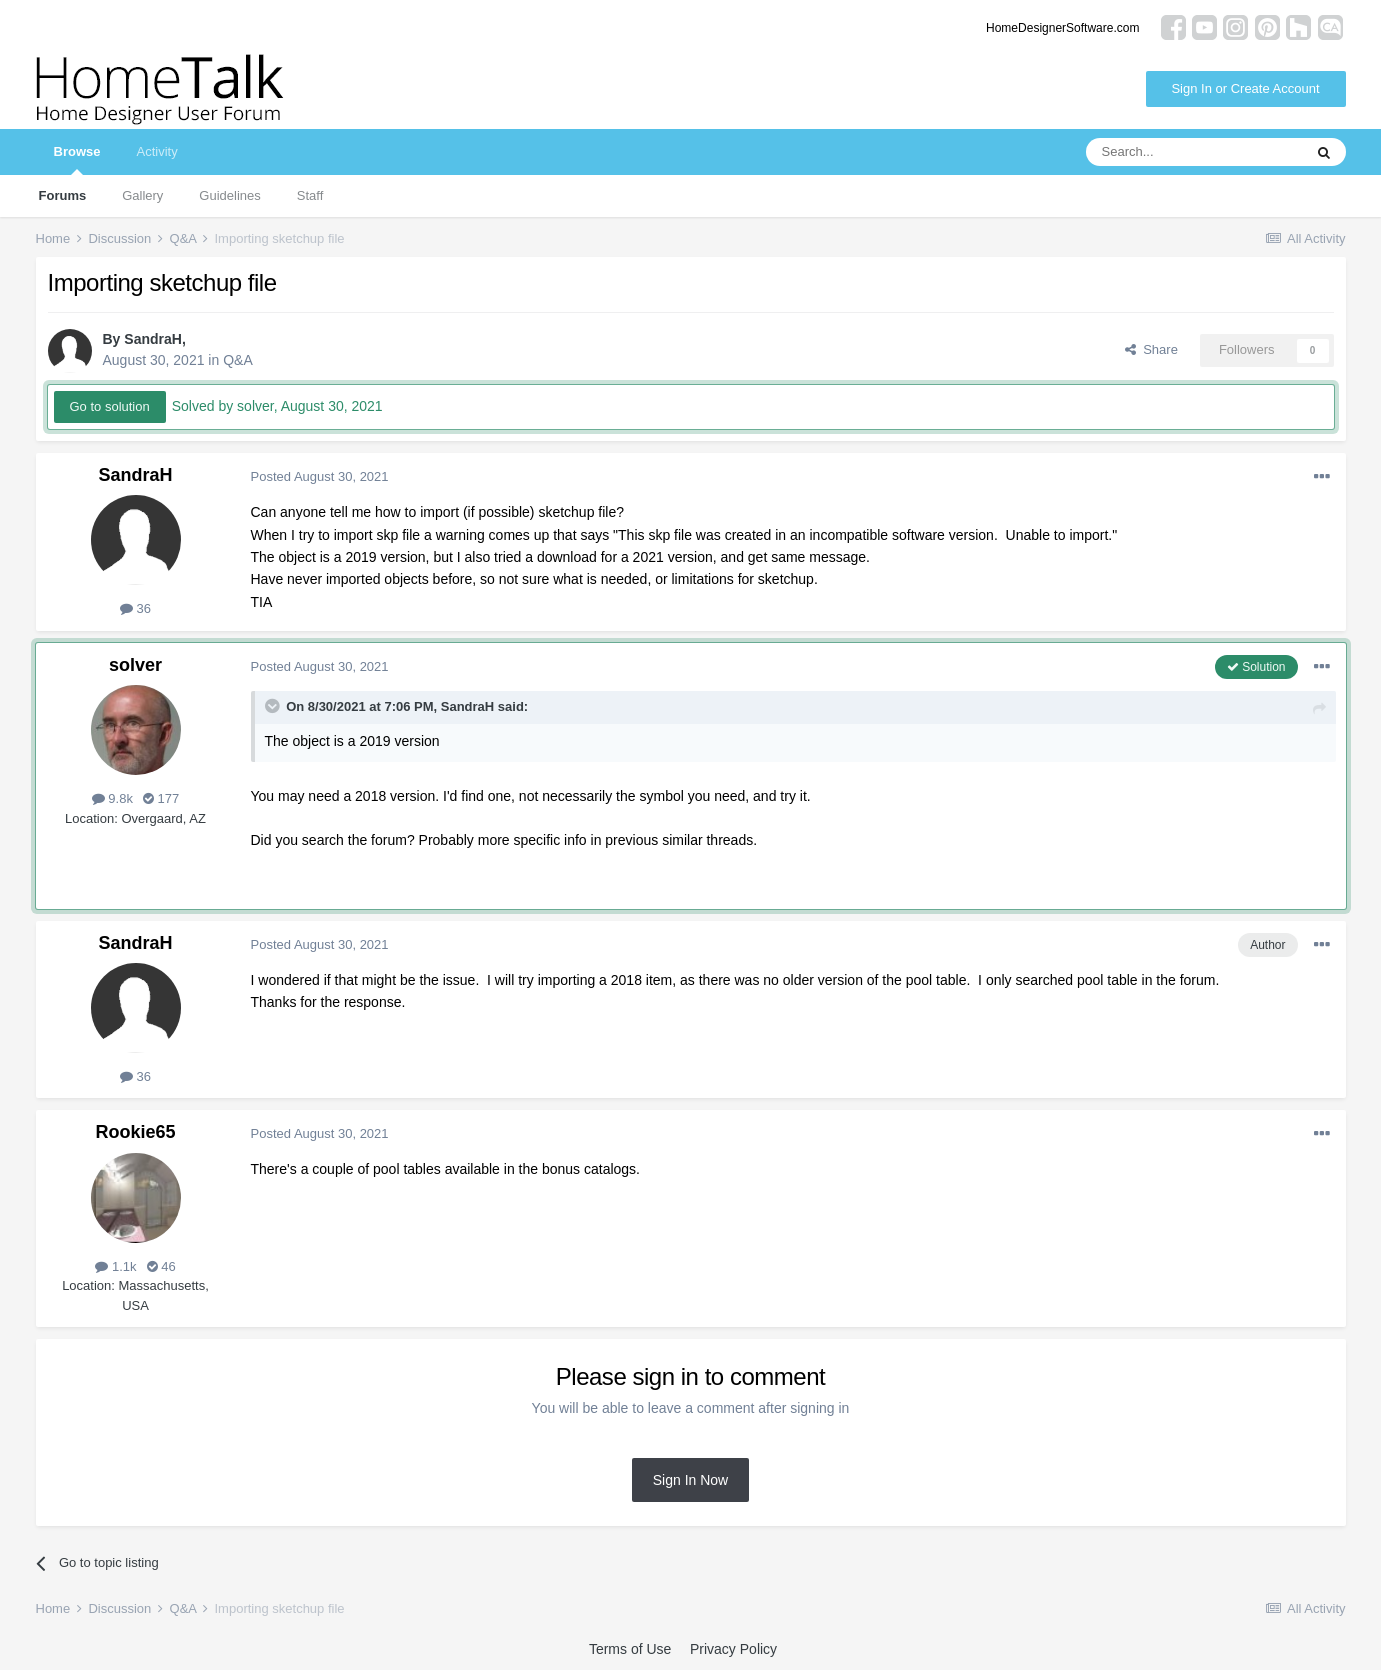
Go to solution (110, 406)
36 (135, 608)
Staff (310, 195)
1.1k (115, 1266)
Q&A (238, 360)
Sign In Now (690, 1480)
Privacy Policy (733, 1649)
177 (161, 798)
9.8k (112, 798)
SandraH (153, 339)
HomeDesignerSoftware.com (1062, 28)
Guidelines (229, 195)
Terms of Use (630, 1649)
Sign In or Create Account (1245, 88)
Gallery (142, 195)
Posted (320, 476)
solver (135, 665)
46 (161, 1266)
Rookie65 (135, 1132)
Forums (63, 195)
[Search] (1194, 152)
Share (1151, 349)
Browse (77, 159)
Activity (156, 151)
